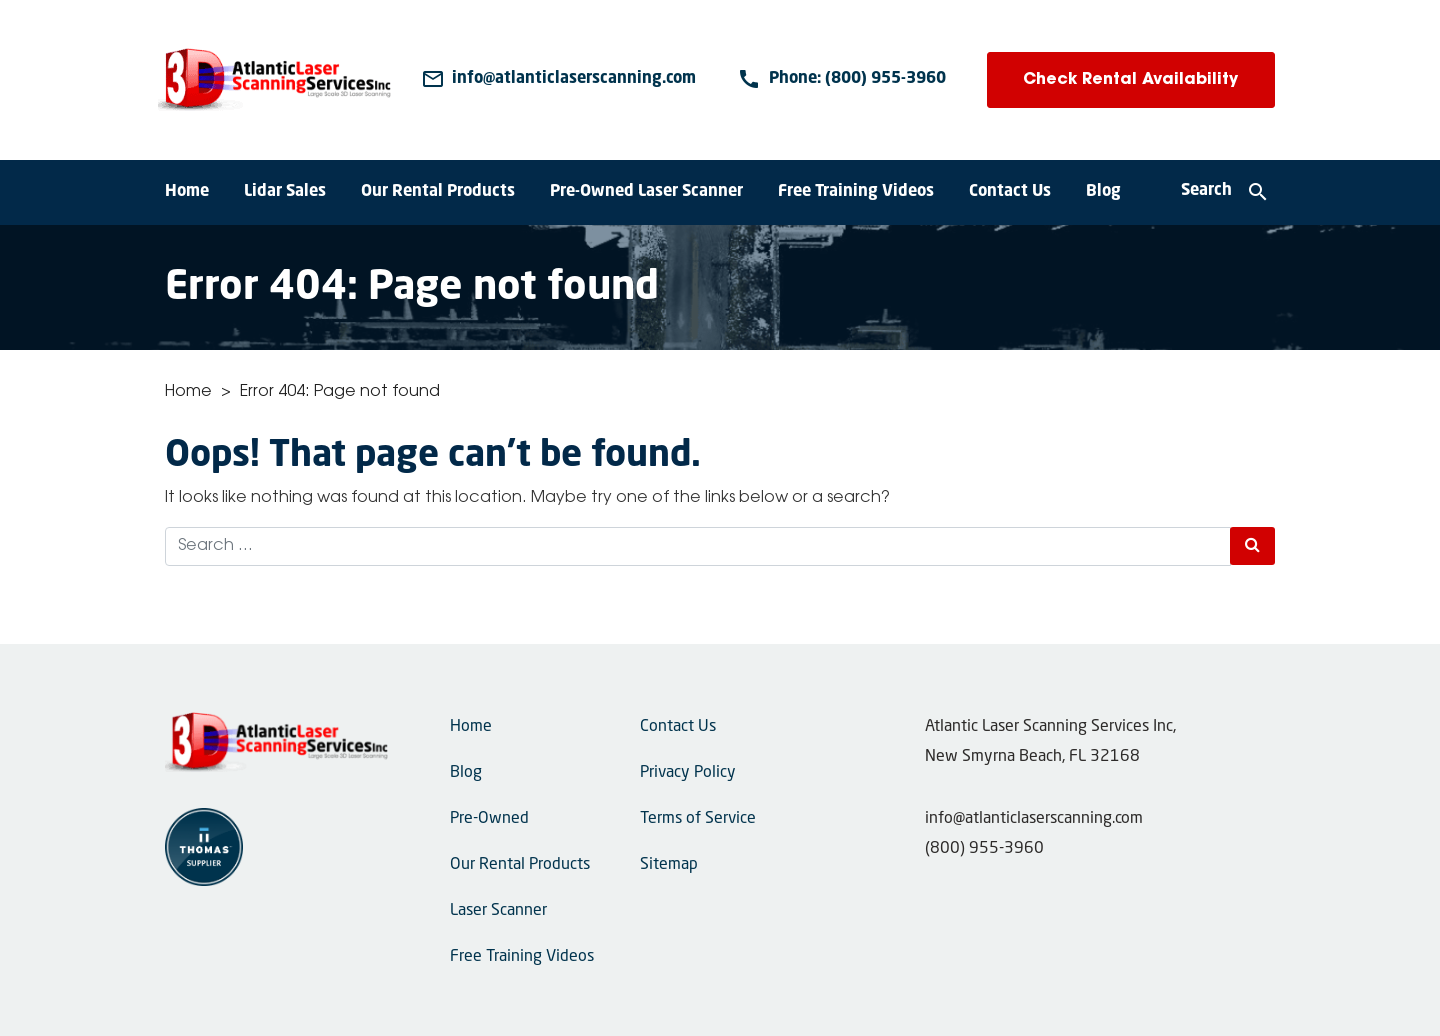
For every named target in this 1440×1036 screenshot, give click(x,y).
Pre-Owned (489, 819)
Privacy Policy (688, 773)
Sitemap (669, 865)
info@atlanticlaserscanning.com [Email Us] (1034, 819)
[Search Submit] (1252, 546)
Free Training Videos (856, 192)
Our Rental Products (438, 192)
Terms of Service (698, 819)
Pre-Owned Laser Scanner (646, 192)
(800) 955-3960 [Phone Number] (984, 849)
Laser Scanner (498, 911)
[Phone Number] (841, 80)
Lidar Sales (285, 192)
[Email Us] (558, 80)
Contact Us (1010, 192)
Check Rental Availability (1130, 80)
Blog (1103, 192)
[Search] (1225, 193)
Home (187, 192)
